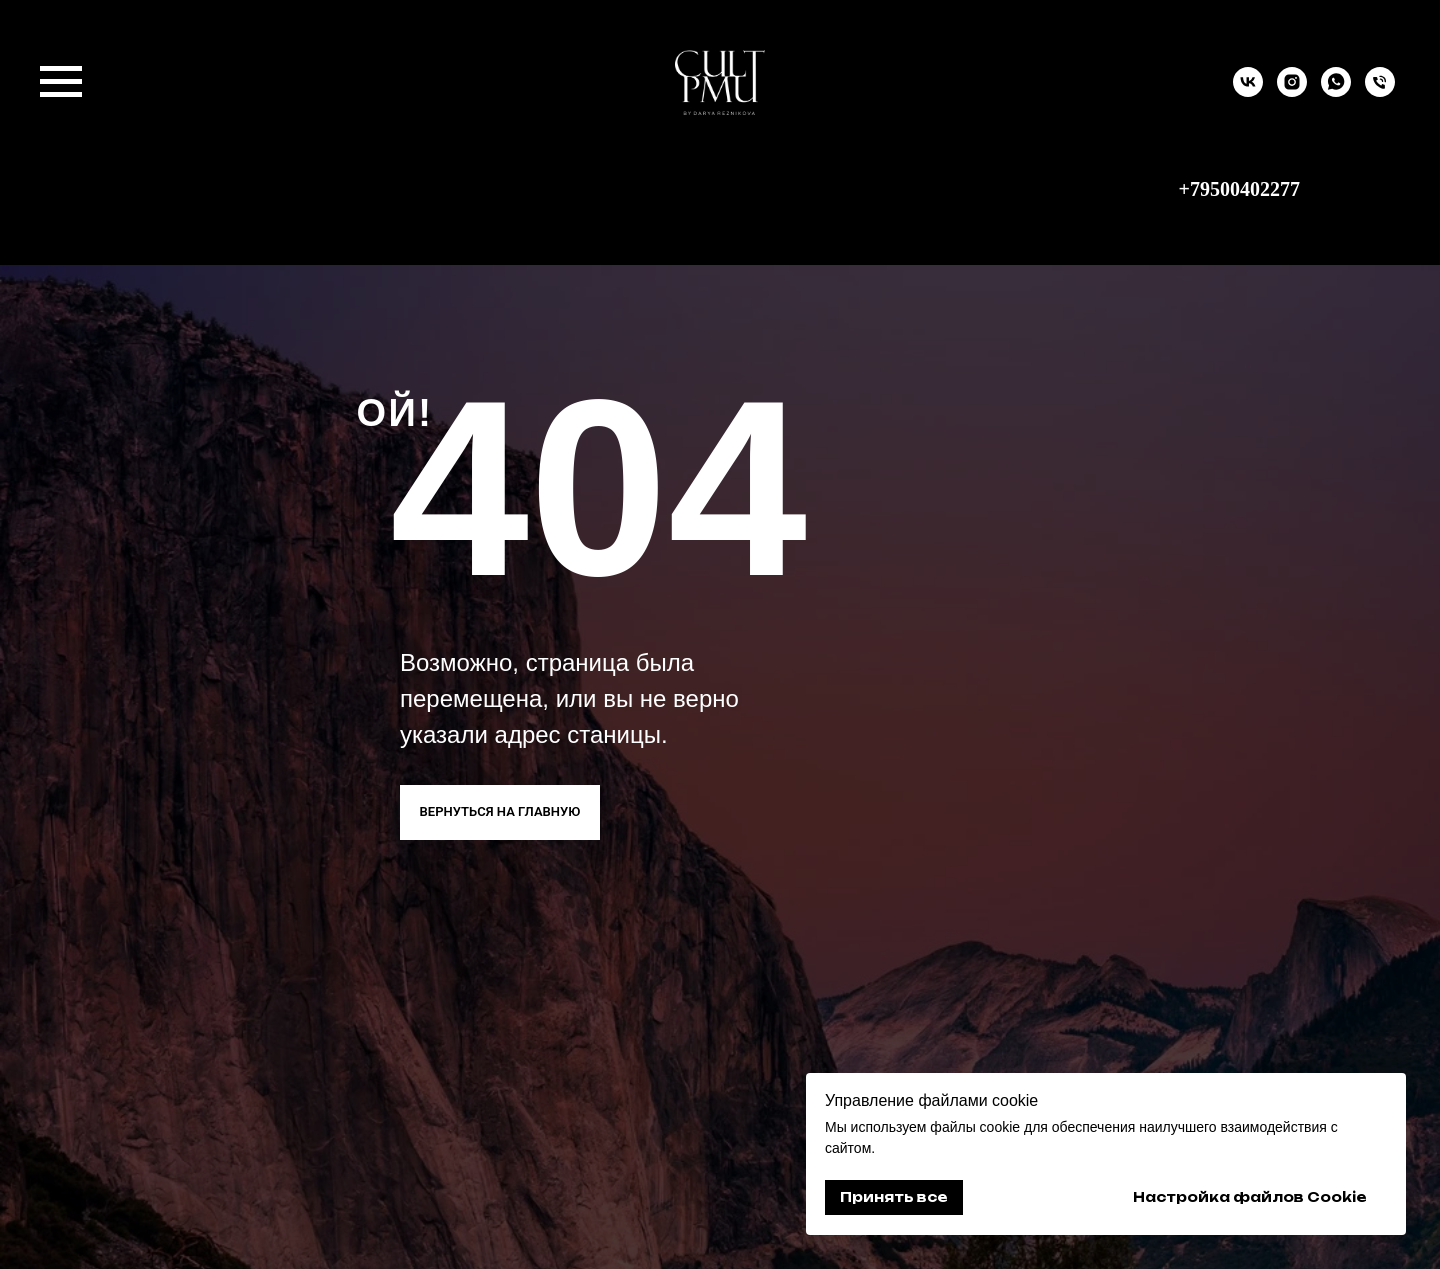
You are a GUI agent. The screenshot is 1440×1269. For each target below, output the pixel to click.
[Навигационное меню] (61, 82)
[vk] (1248, 91)
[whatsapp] (1336, 91)
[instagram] (1292, 91)
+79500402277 (1239, 189)
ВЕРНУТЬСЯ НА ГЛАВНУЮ (500, 811)
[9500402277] (1380, 91)
